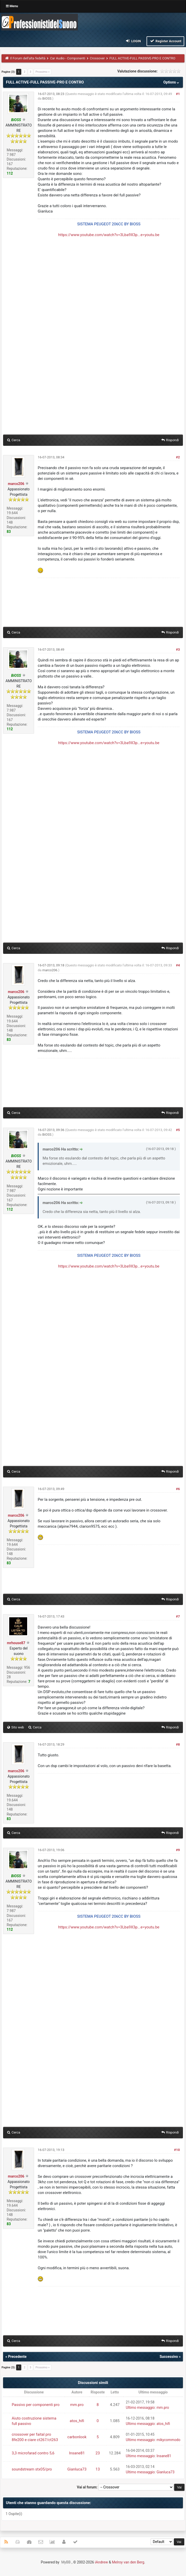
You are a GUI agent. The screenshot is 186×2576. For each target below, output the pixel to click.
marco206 (16, 484)
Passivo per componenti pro (36, 2404)
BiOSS (46, 98)
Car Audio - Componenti (67, 58)
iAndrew (101, 2562)
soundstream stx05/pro (32, 2469)
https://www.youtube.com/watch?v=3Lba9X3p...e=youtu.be (108, 235)
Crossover (97, 58)
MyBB (65, 2562)
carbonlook (77, 2437)
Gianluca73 (77, 2469)
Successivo (169, 2357)
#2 (178, 457)
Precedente (17, 2357)
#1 (178, 94)
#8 (178, 1744)
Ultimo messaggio (140, 2407)
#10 (177, 2150)
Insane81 (77, 2453)
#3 (178, 649)
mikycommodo (168, 2440)
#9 (178, 1850)
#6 (178, 1489)
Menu (12, 6)
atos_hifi (77, 2421)
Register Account (165, 41)
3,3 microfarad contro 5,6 (33, 2453)
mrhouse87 (16, 1643)
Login (133, 41)
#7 (178, 1616)
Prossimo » (43, 71)
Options (171, 82)
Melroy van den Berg (128, 2562)
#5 (178, 1130)
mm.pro (77, 2404)
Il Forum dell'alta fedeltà (28, 58)
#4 (178, 965)
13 (98, 2469)
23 (98, 2453)
